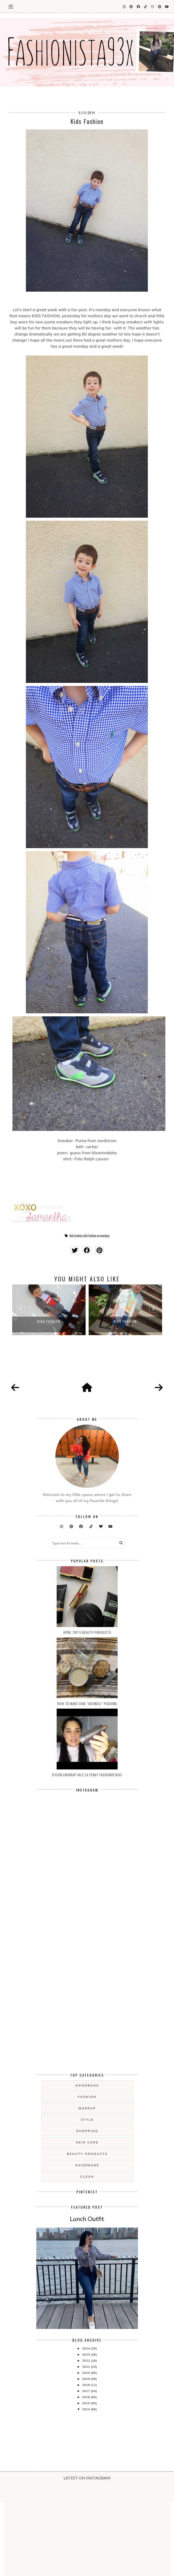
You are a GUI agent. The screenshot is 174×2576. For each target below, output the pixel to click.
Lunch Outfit (87, 2218)
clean (87, 2176)
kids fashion (75, 1236)
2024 (86, 2348)
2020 (86, 2373)
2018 (86, 2385)
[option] (49, 1309)
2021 (86, 2366)
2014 (86, 2409)
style (87, 2119)
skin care (87, 2142)
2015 (86, 2403)
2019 (86, 2379)
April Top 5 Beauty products (87, 1632)
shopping (87, 2131)
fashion (87, 2097)
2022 (86, 2360)
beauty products (87, 2154)
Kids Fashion (48, 1321)
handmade (87, 2165)
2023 (86, 2354)
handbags (87, 2085)
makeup (87, 2108)
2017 (86, 2391)
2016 (86, 2397)
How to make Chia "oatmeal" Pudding (87, 1703)
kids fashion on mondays (96, 1236)
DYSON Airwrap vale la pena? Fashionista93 (87, 1774)
